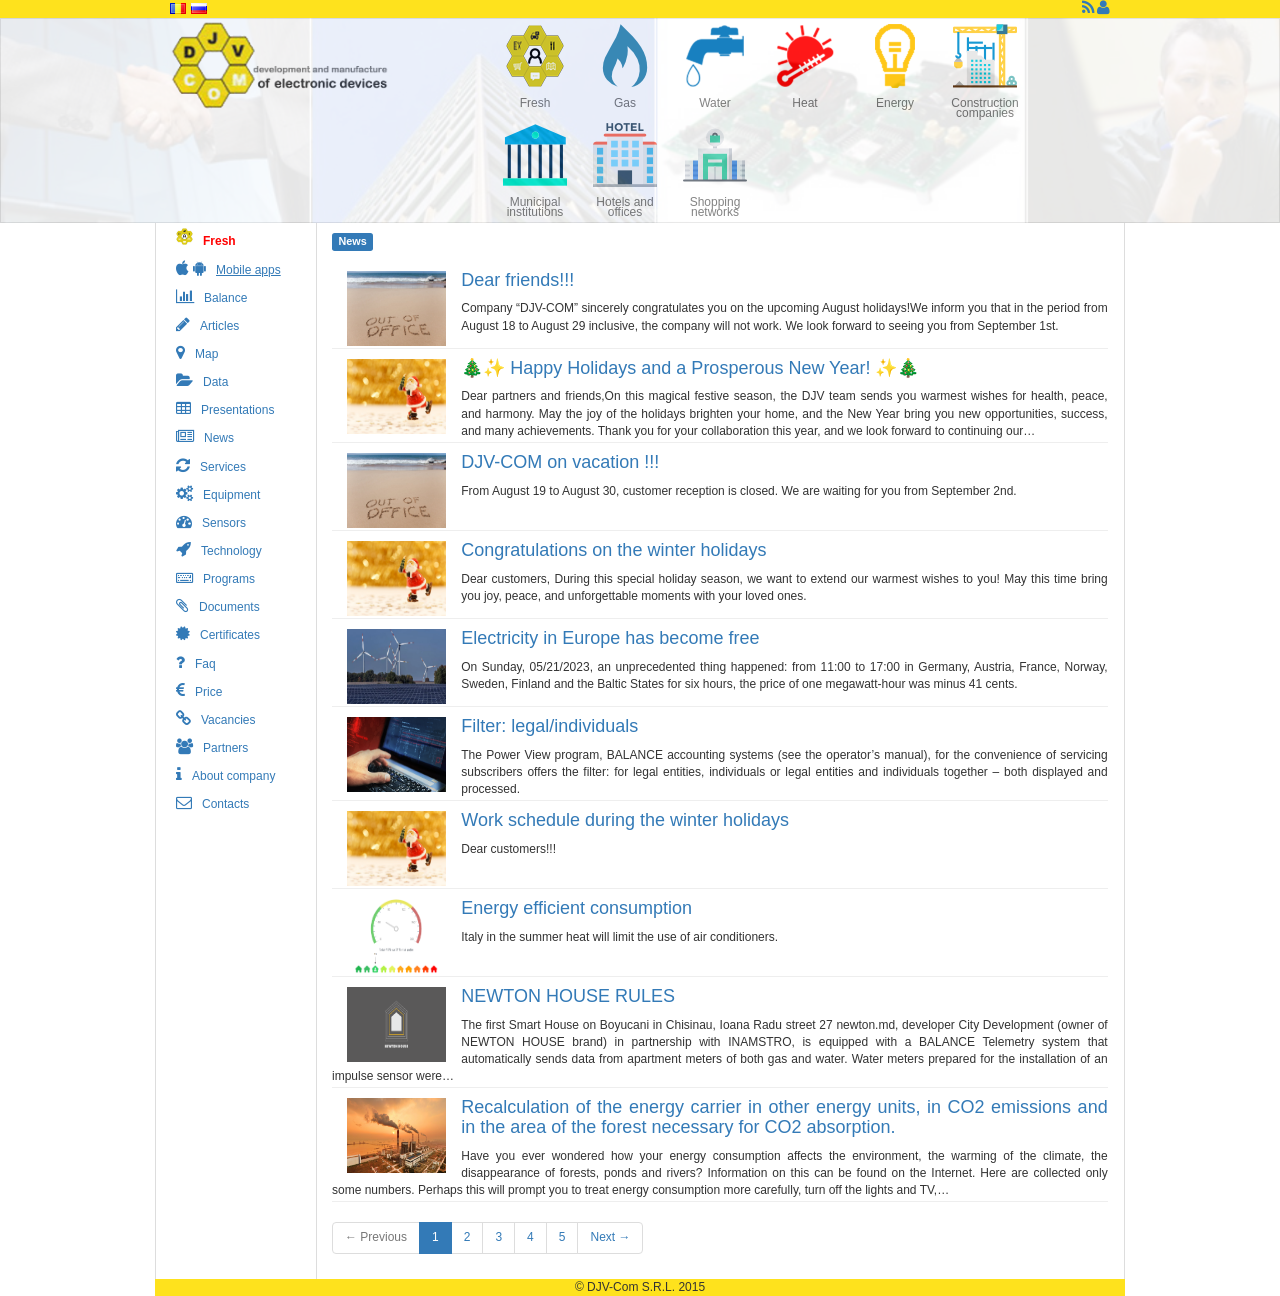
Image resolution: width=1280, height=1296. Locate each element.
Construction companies (984, 108)
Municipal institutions (535, 207)
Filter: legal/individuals (549, 726)
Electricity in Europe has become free (610, 638)
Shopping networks (715, 207)
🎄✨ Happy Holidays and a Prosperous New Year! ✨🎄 (690, 368)
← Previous (376, 1237)
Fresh (535, 103)
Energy (895, 103)
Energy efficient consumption (576, 908)
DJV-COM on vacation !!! (560, 462)
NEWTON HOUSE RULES (568, 996)
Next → (610, 1237)
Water (715, 103)
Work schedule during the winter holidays (625, 820)
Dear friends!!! (517, 280)
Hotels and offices (624, 207)
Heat (804, 103)
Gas (625, 103)
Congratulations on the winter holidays (613, 550)
